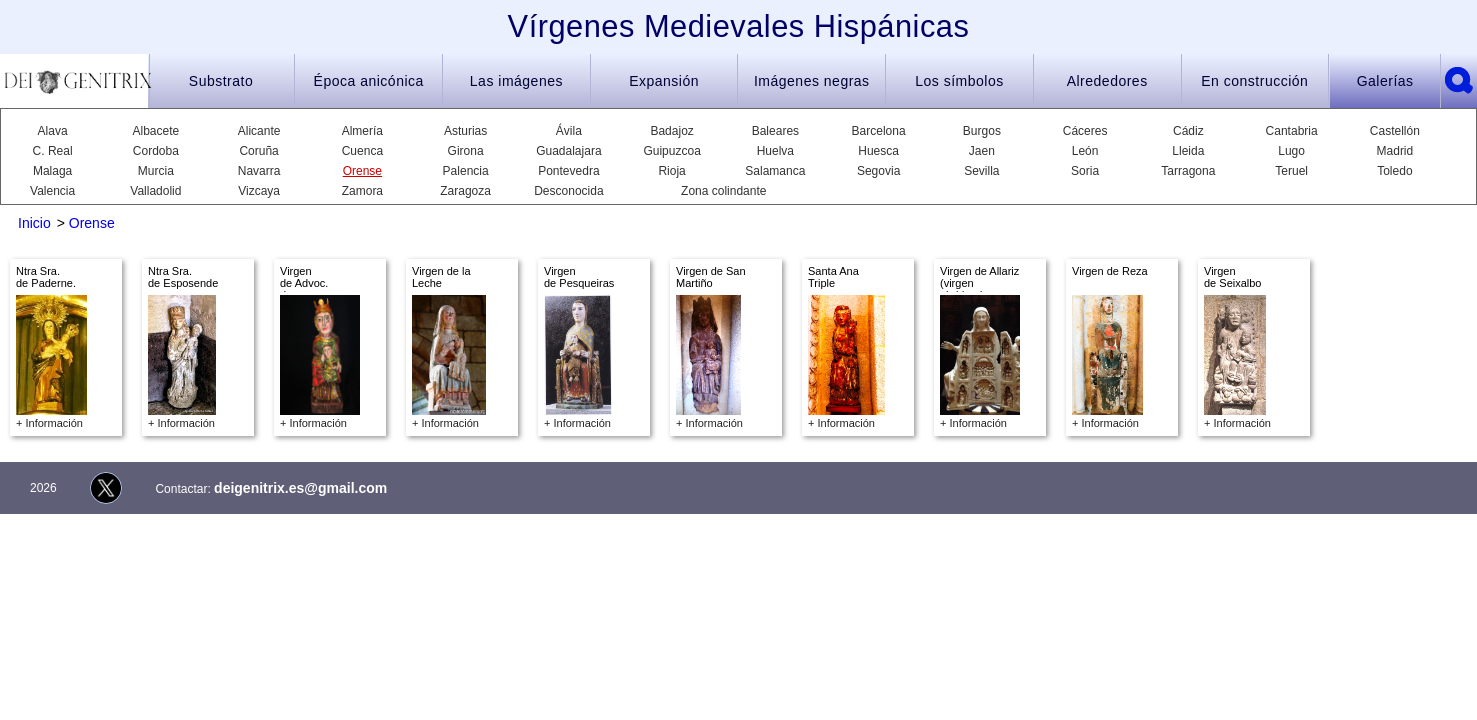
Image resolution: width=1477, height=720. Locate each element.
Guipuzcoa (671, 151)
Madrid (1395, 151)
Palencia (466, 171)
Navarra (259, 171)
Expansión (664, 81)
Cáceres (1085, 131)
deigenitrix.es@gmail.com (300, 488)
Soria (1085, 171)
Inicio (34, 223)
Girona (466, 151)
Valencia (52, 191)
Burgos (982, 131)
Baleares (775, 131)
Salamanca (775, 171)
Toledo (1394, 171)
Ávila (569, 131)
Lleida (1188, 151)
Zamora (362, 191)
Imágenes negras (812, 81)
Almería (362, 131)
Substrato (221, 81)
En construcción (1254, 81)
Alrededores (1107, 81)
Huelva (775, 151)
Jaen (982, 151)
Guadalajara (568, 151)
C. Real (53, 151)
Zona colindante (723, 191)
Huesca (878, 151)
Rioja (671, 171)
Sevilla (981, 171)
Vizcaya (259, 191)
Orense (362, 171)
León (1085, 151)
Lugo (1291, 151)
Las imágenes (516, 81)
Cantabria (1292, 131)
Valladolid (155, 191)
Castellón (1395, 131)
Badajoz (671, 131)
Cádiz (1188, 131)
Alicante (259, 131)
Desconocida (568, 191)
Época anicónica (369, 81)
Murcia (156, 171)
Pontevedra (568, 171)
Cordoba (156, 151)
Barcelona (879, 131)
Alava (53, 131)
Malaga (52, 171)
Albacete (156, 131)
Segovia (878, 171)
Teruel (1291, 171)
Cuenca (362, 151)
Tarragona (1188, 171)
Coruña (258, 151)
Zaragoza (465, 191)
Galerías (1385, 81)
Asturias (465, 131)
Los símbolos (959, 81)
